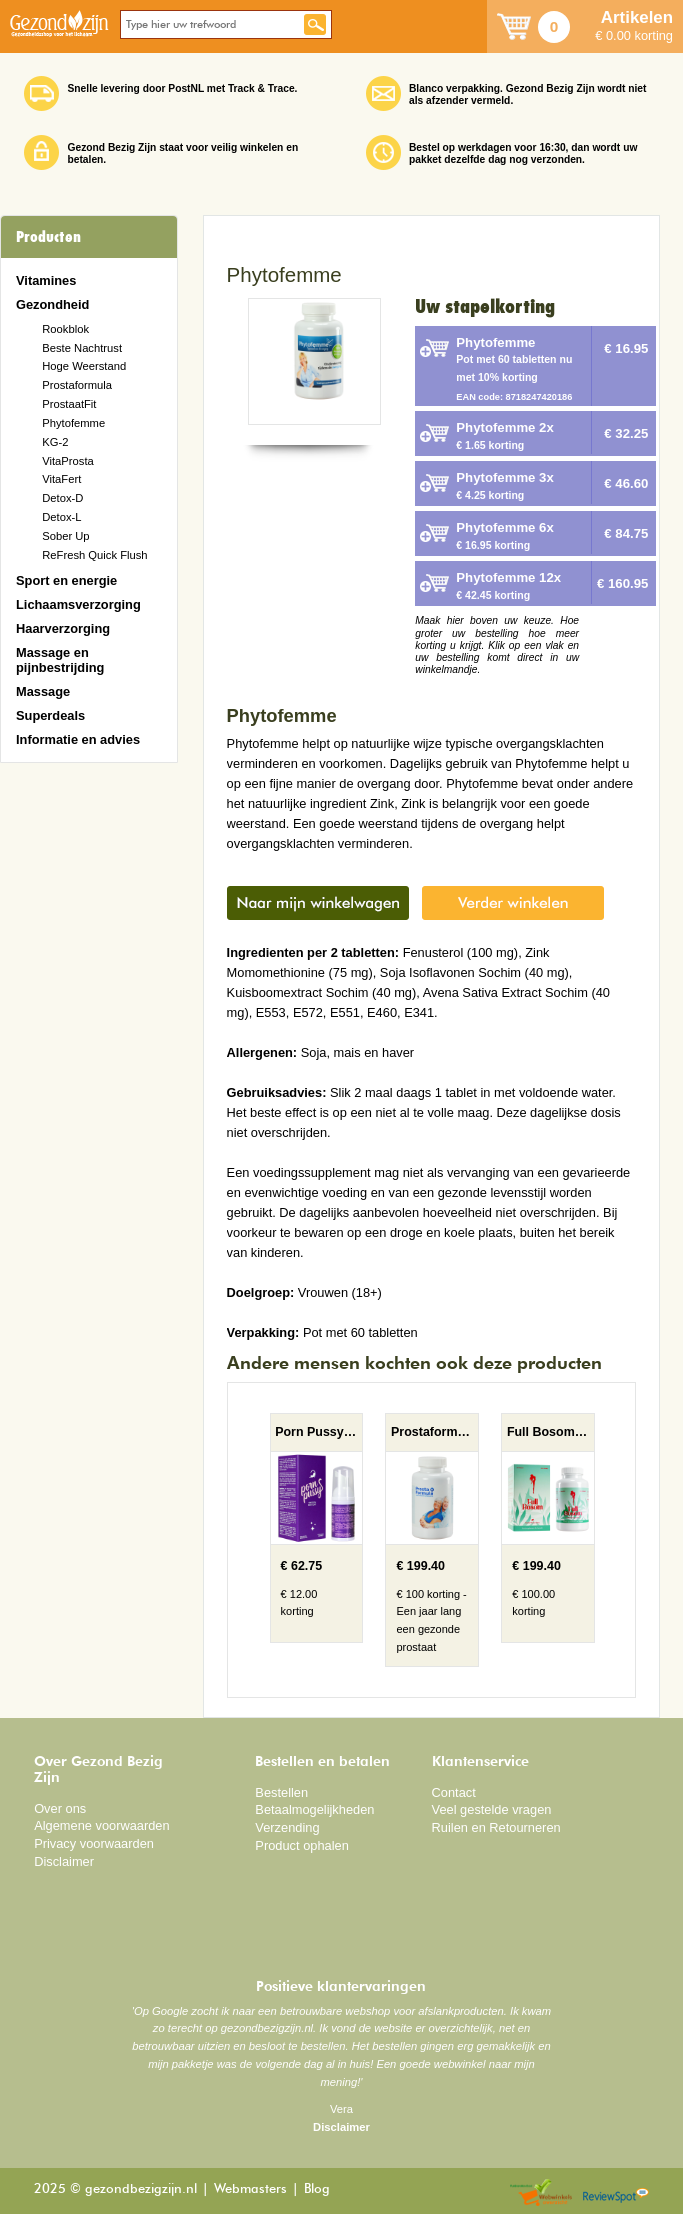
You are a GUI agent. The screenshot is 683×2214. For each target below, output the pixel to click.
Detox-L (61, 517)
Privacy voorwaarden (94, 1843)
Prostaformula (77, 385)
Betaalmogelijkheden (314, 1809)
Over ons (60, 1808)
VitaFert (61, 479)
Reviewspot (616, 2193)
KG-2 (55, 442)
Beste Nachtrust (82, 348)
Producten (48, 237)
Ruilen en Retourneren (496, 1827)
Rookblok (65, 329)
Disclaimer (64, 1861)
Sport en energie (66, 580)
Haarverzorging (63, 628)
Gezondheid (52, 304)
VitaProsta (68, 461)
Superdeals (50, 715)
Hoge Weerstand (84, 366)
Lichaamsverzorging (78, 604)
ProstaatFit (69, 404)
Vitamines (46, 280)
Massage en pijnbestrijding (60, 660)
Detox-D (62, 498)
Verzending (287, 1827)
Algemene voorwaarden (102, 1825)
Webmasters (250, 2189)
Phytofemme (73, 423)
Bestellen (281, 1792)
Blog (317, 2189)
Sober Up (65, 536)
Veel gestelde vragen (492, 1809)
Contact (454, 1792)
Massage (43, 691)
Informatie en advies (78, 739)
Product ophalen (301, 1845)
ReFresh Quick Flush (94, 555)
